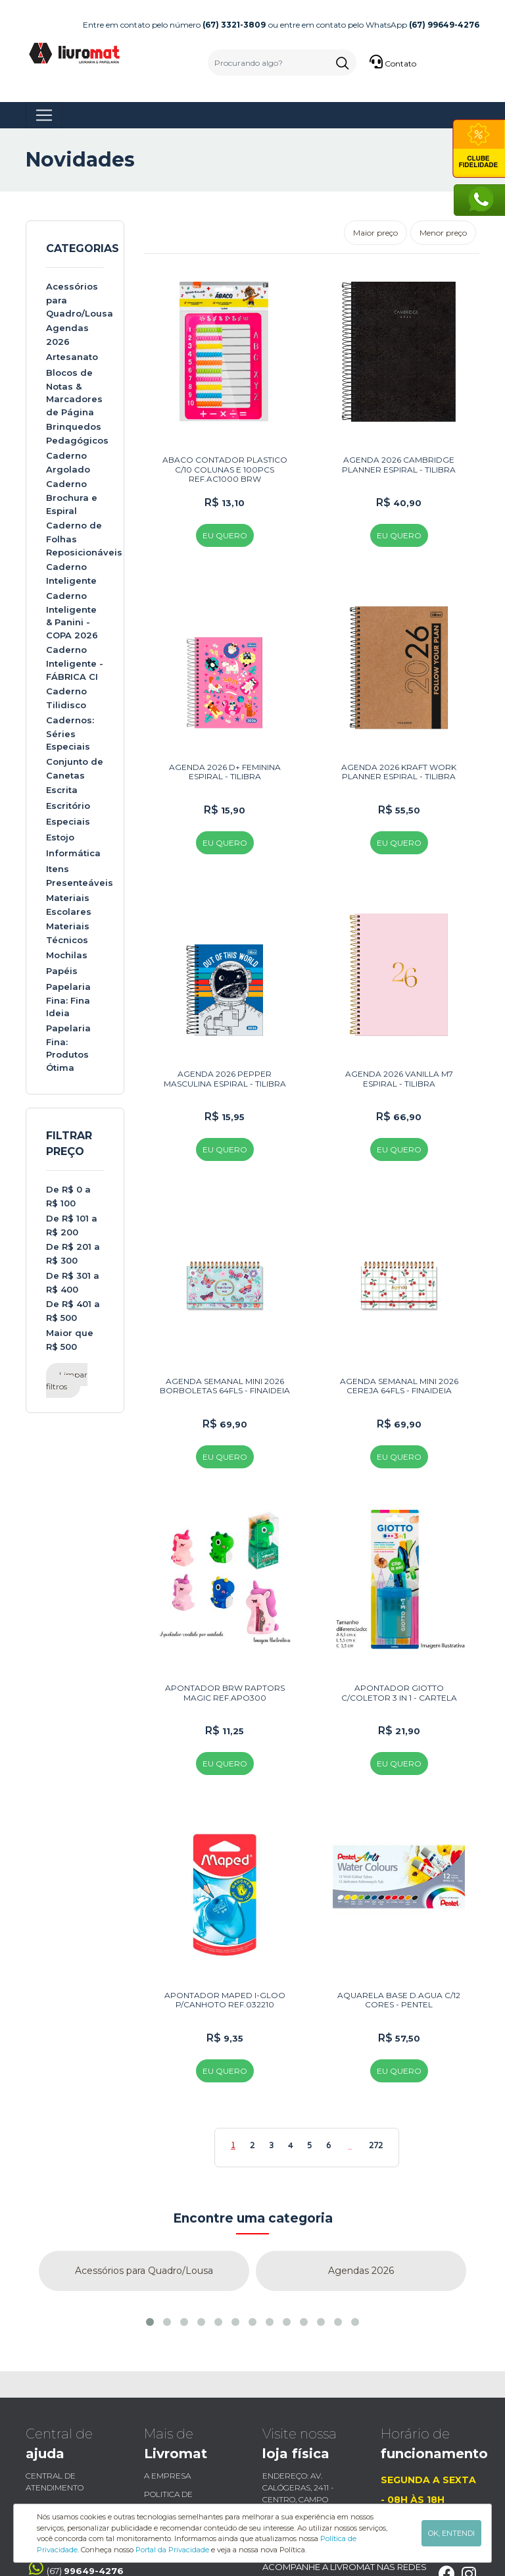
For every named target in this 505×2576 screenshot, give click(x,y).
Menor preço (443, 233)
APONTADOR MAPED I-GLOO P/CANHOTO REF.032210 (224, 1903)
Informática (73, 853)
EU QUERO (225, 520)
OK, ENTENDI (451, 2533)
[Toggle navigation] (44, 115)
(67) (75, 2471)
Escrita (62, 790)
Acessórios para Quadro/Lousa (144, 2174)
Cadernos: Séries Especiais (70, 733)
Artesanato (72, 356)
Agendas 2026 (361, 2174)
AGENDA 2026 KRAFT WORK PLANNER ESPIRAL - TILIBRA (398, 739)
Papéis (62, 971)
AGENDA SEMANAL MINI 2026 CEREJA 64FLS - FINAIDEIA (399, 1321)
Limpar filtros (66, 1380)
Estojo (60, 837)
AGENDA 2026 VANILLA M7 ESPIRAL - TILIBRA (399, 1030)
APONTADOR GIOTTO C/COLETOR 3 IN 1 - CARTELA (399, 1612)
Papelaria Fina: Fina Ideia (68, 1000)
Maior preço (375, 233)
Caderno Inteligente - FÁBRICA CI (74, 663)
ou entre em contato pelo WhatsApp (373, 25)
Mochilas (66, 955)
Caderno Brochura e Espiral (71, 497)
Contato (393, 61)
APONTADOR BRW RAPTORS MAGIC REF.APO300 (225, 1612)
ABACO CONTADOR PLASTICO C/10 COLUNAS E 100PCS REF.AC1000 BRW (224, 453)
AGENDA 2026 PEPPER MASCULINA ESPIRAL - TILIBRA (225, 1030)
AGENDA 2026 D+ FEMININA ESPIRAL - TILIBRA (225, 739)
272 (376, 2049)
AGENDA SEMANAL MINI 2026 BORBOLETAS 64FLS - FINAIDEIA (225, 1321)
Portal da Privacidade (172, 2549)
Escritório (68, 805)
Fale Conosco (174, 2428)
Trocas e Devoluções (73, 2428)
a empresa (167, 2379)
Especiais (68, 821)
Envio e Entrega (61, 2410)
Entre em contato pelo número (174, 25)
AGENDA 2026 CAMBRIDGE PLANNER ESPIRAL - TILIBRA (399, 448)
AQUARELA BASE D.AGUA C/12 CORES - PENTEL (398, 1903)
